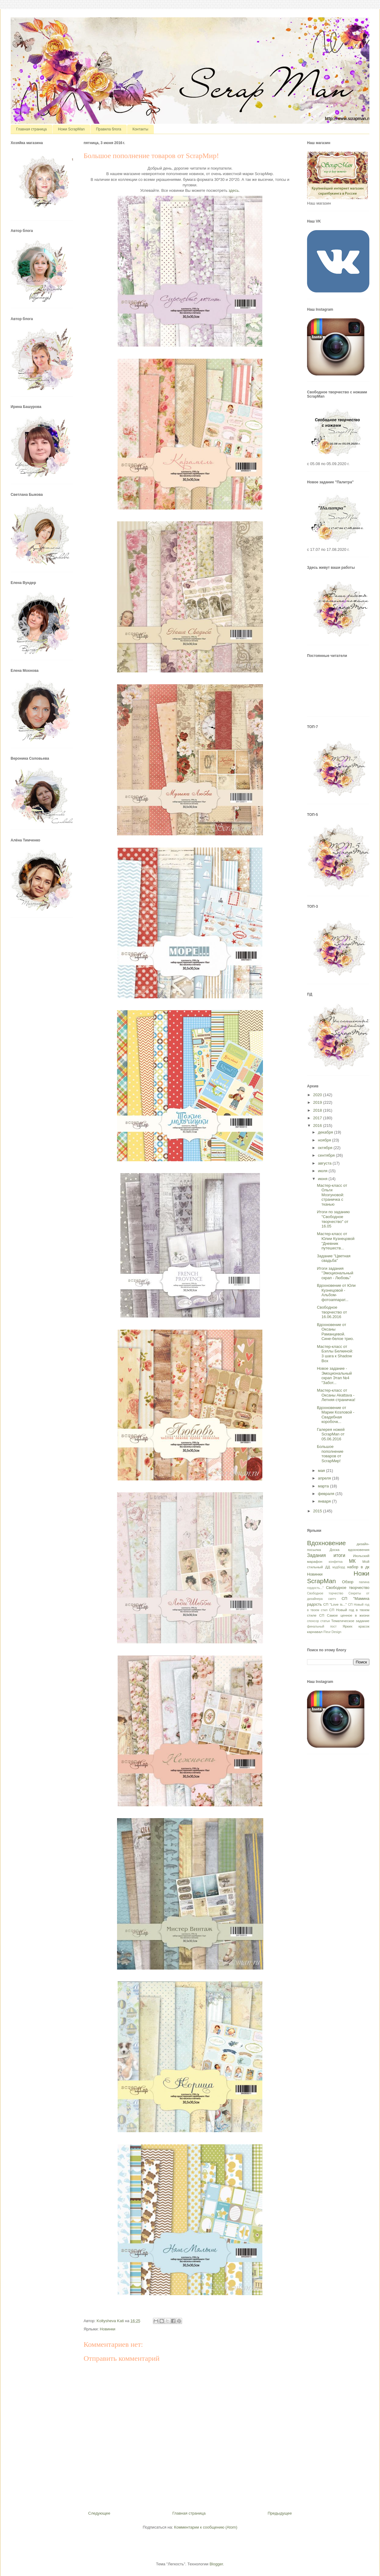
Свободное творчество (347, 1587)
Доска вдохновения (349, 1550)
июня (323, 1178)
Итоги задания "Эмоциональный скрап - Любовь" (335, 1273)
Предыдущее (280, 2513)
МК (352, 1561)
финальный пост (322, 1626)
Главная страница (31, 129)
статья (325, 1621)
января (325, 1501)
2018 (318, 1110)
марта (324, 1486)
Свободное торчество (325, 1593)
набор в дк (358, 1567)
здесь (234, 190)
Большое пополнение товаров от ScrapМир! (330, 1453)
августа (325, 1163)
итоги (339, 1555)
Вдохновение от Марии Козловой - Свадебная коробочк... (335, 1414)
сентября (327, 1155)
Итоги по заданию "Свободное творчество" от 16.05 (333, 1219)
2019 (318, 1102)
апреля (325, 1478)
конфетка (335, 1561)
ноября (325, 1140)
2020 (318, 1095)
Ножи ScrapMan (71, 129)
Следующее (99, 2513)
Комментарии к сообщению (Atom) (205, 2527)
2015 (318, 1511)
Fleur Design (332, 1632)
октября (325, 1147)
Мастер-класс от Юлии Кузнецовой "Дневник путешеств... (335, 1240)
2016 (318, 1125)
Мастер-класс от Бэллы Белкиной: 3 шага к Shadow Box (335, 1353)
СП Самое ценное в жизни (344, 1615)
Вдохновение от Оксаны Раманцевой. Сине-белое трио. (335, 1331)
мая (322, 1470)
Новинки (107, 2329)
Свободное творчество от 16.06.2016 (332, 1312)
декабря (326, 1132)
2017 (318, 1118)
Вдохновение (326, 1542)
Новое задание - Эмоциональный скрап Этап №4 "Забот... (334, 1375)
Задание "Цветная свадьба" (333, 1258)
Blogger (216, 2564)
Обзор (348, 1582)
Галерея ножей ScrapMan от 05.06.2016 (330, 1434)
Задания (316, 1555)
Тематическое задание (350, 1621)
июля (323, 1171)
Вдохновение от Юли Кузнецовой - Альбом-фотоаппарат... (336, 1292)
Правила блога (108, 129)
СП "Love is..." (335, 1604)
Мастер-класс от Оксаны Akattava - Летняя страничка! (336, 1395)
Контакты (140, 129)
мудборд (338, 1567)
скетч (332, 1599)
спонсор (313, 1621)
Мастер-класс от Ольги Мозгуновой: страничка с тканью (332, 1195)
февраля (327, 1493)
